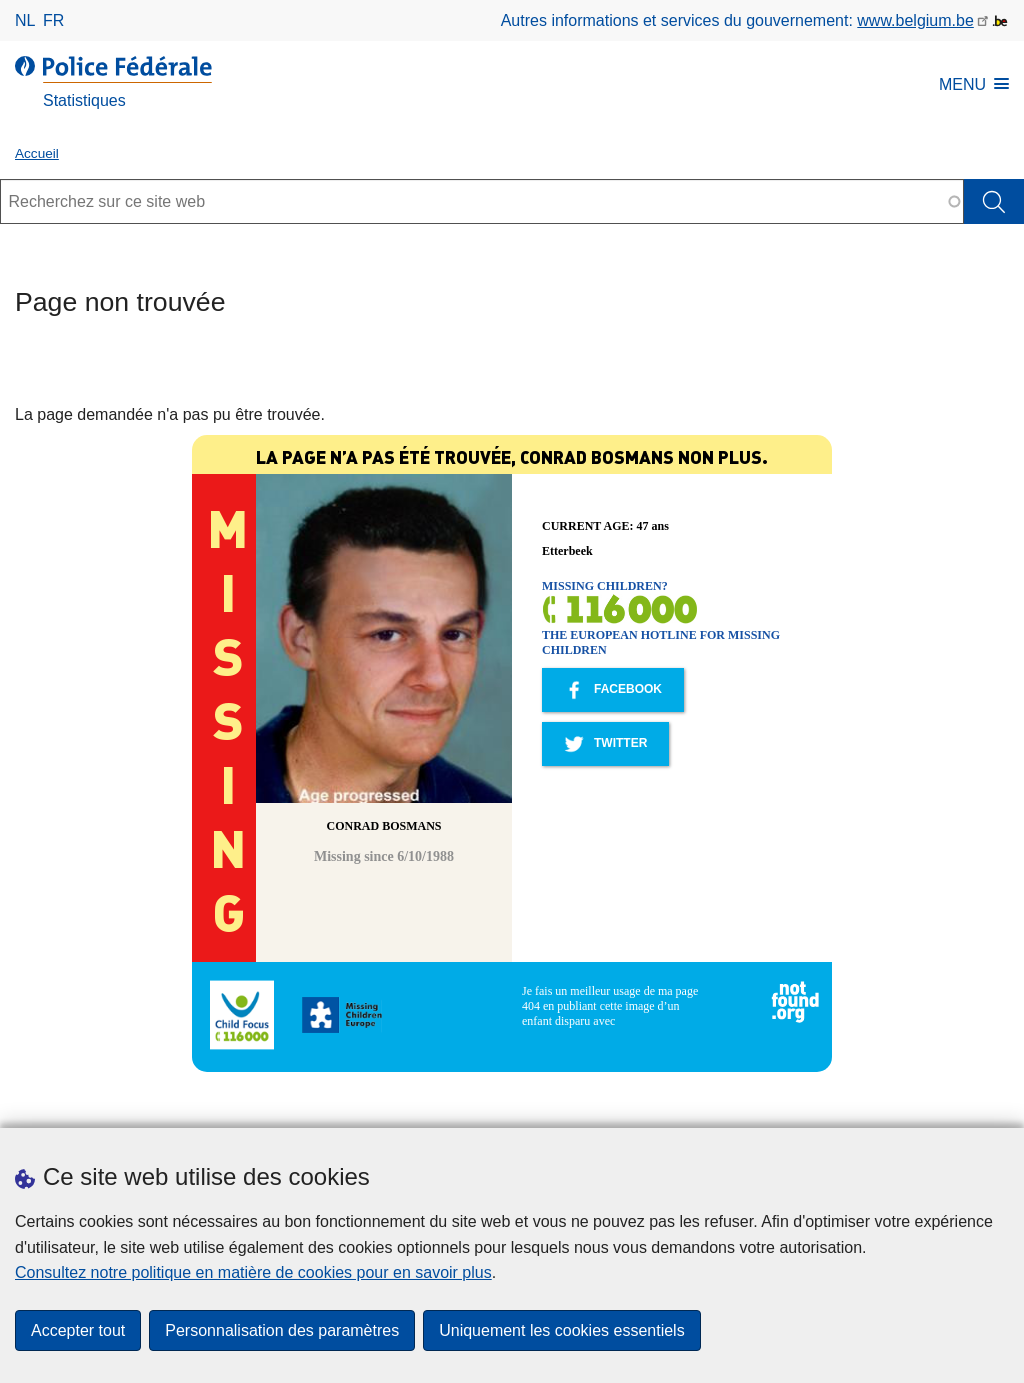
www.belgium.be (915, 20)
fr (53, 20)
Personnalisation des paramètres (282, 1330)
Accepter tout (78, 1330)
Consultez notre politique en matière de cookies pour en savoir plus (253, 1272)
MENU (974, 84)
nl (25, 20)
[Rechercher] (994, 201)
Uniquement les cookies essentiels (561, 1330)
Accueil (37, 153)
